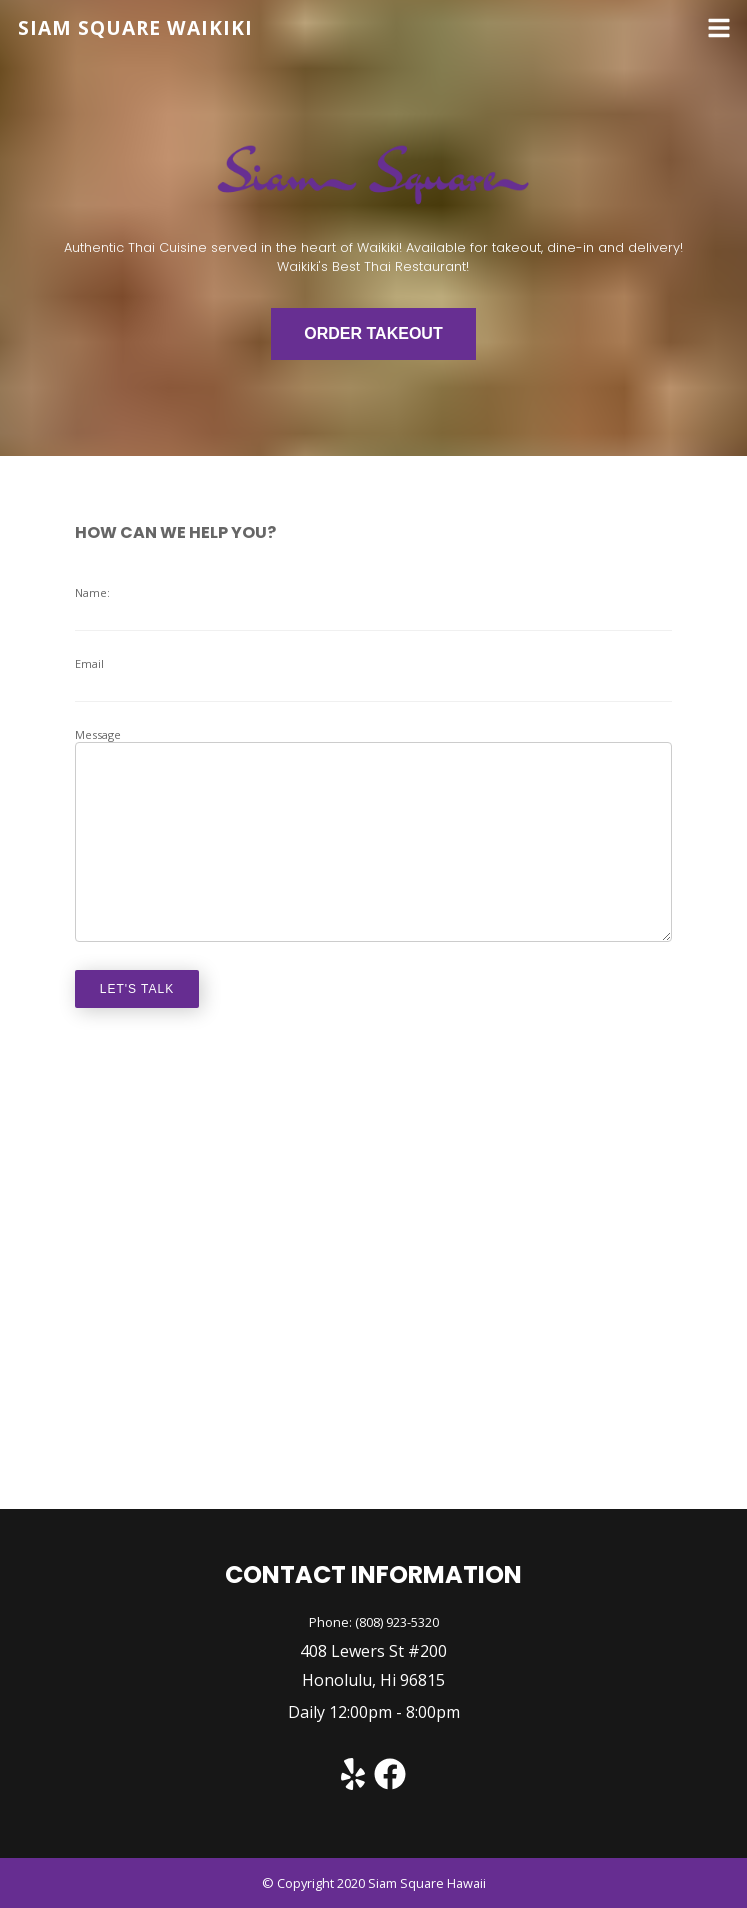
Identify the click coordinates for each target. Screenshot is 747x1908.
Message (374, 834)
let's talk (137, 989)
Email (374, 679)
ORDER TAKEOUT (373, 333)
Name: (374, 608)
